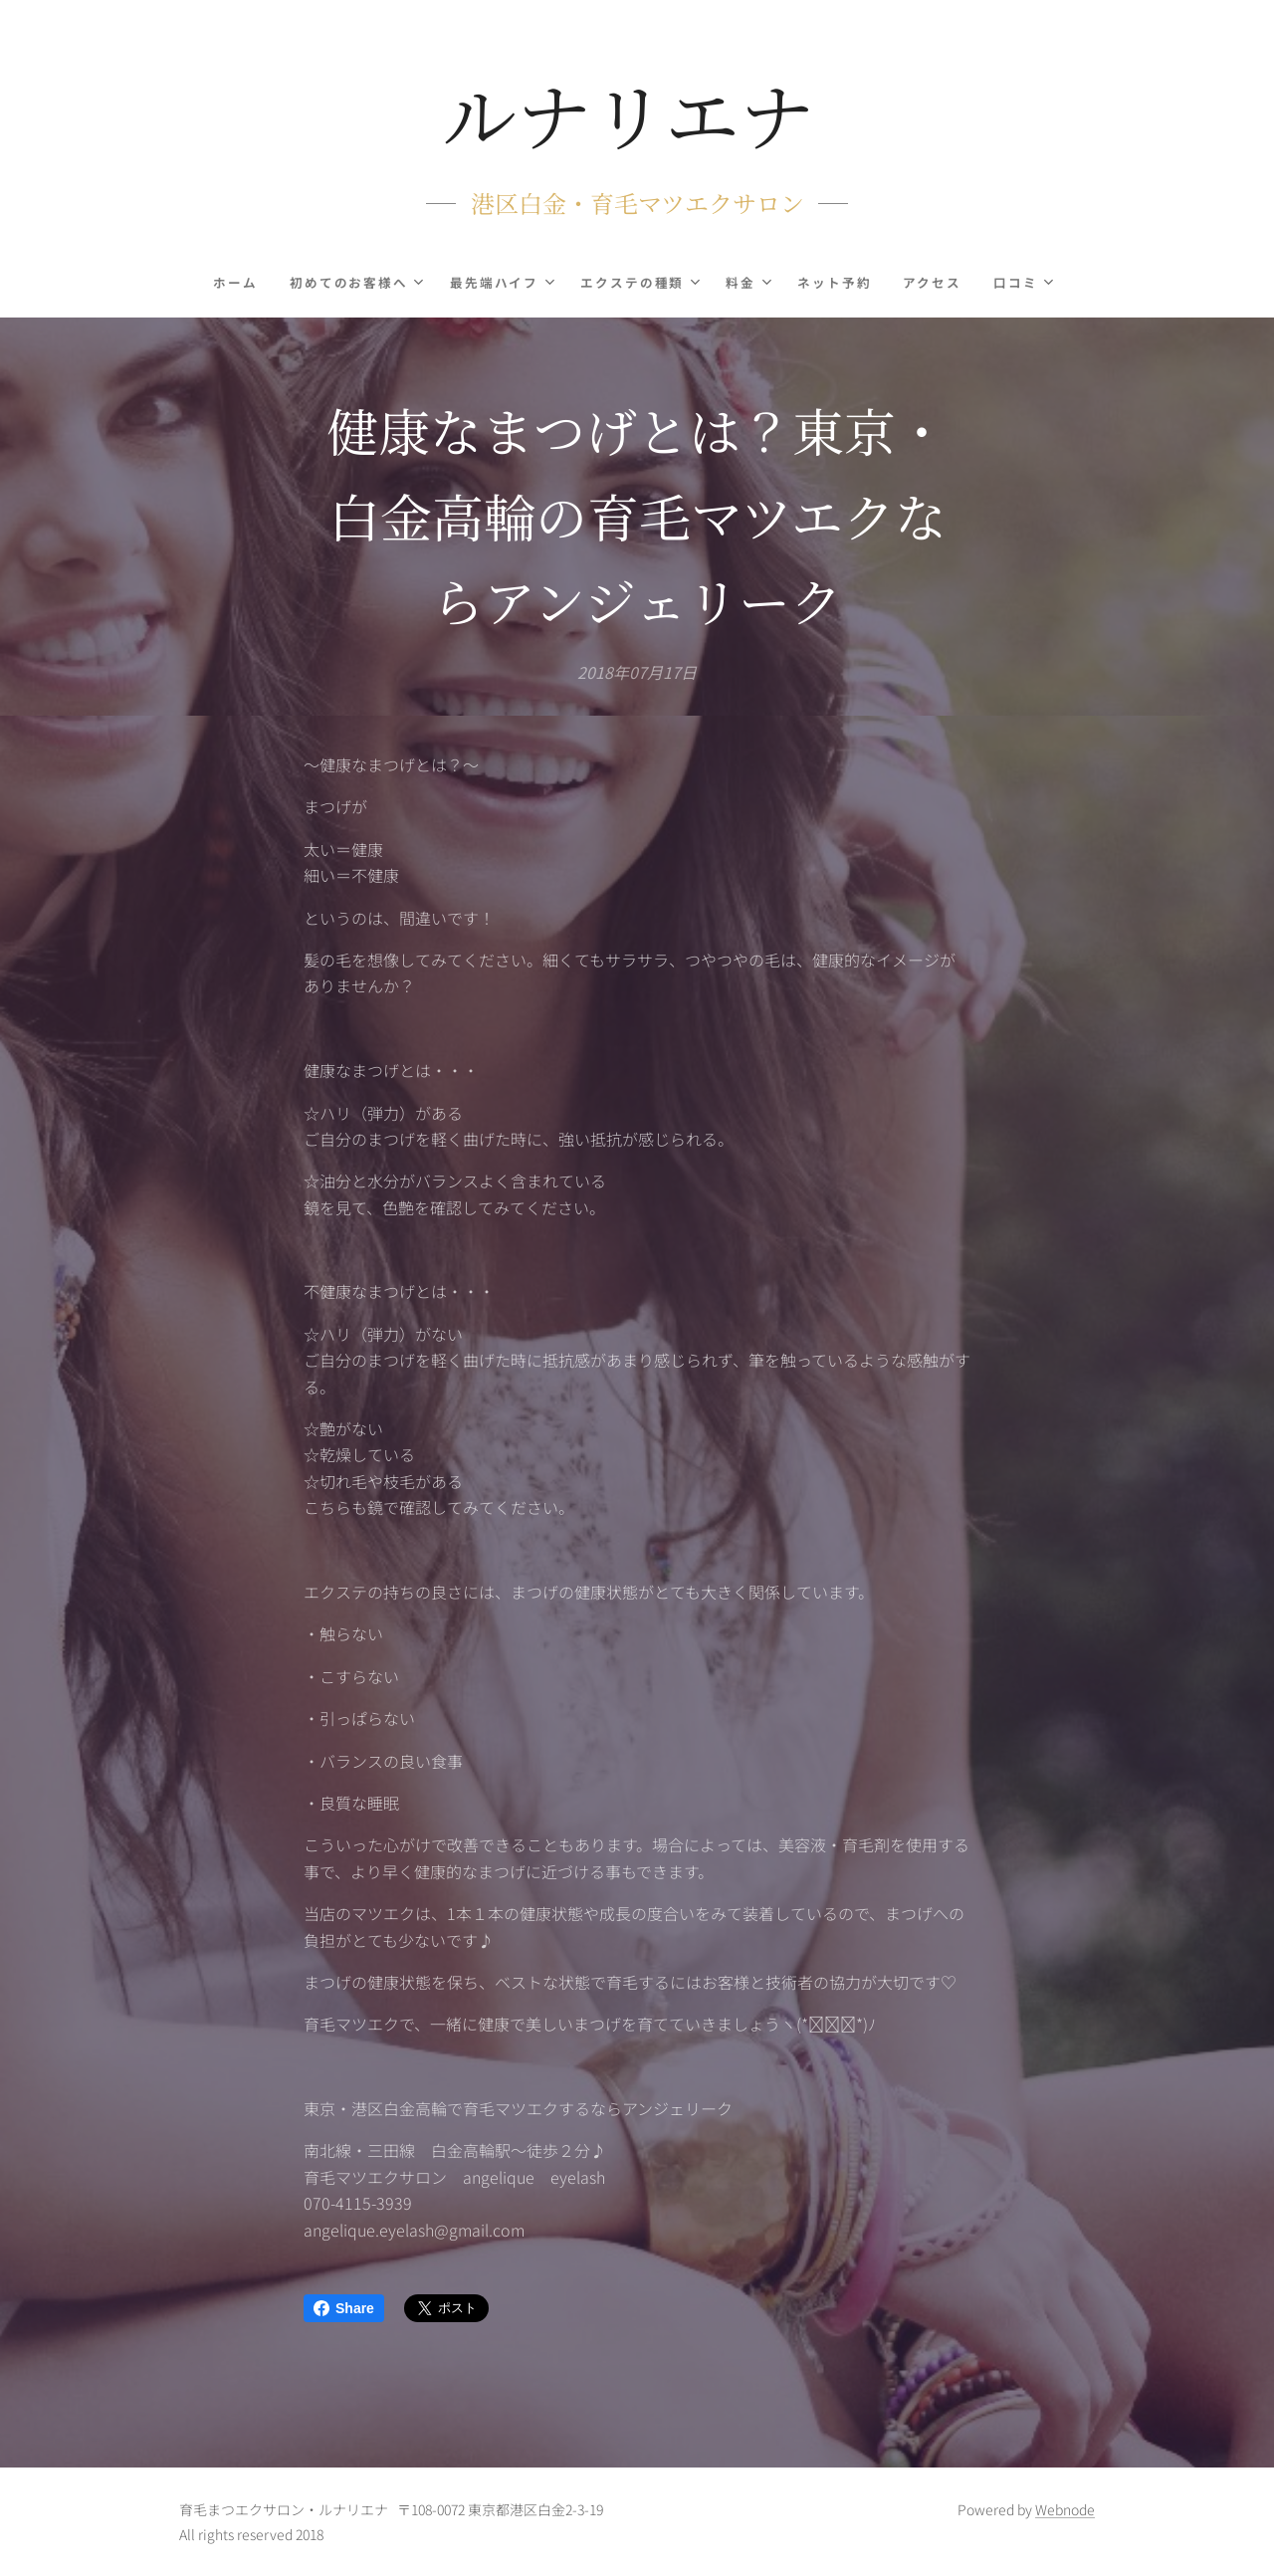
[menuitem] (241, 283)
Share (344, 2308)
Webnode (1065, 2509)
